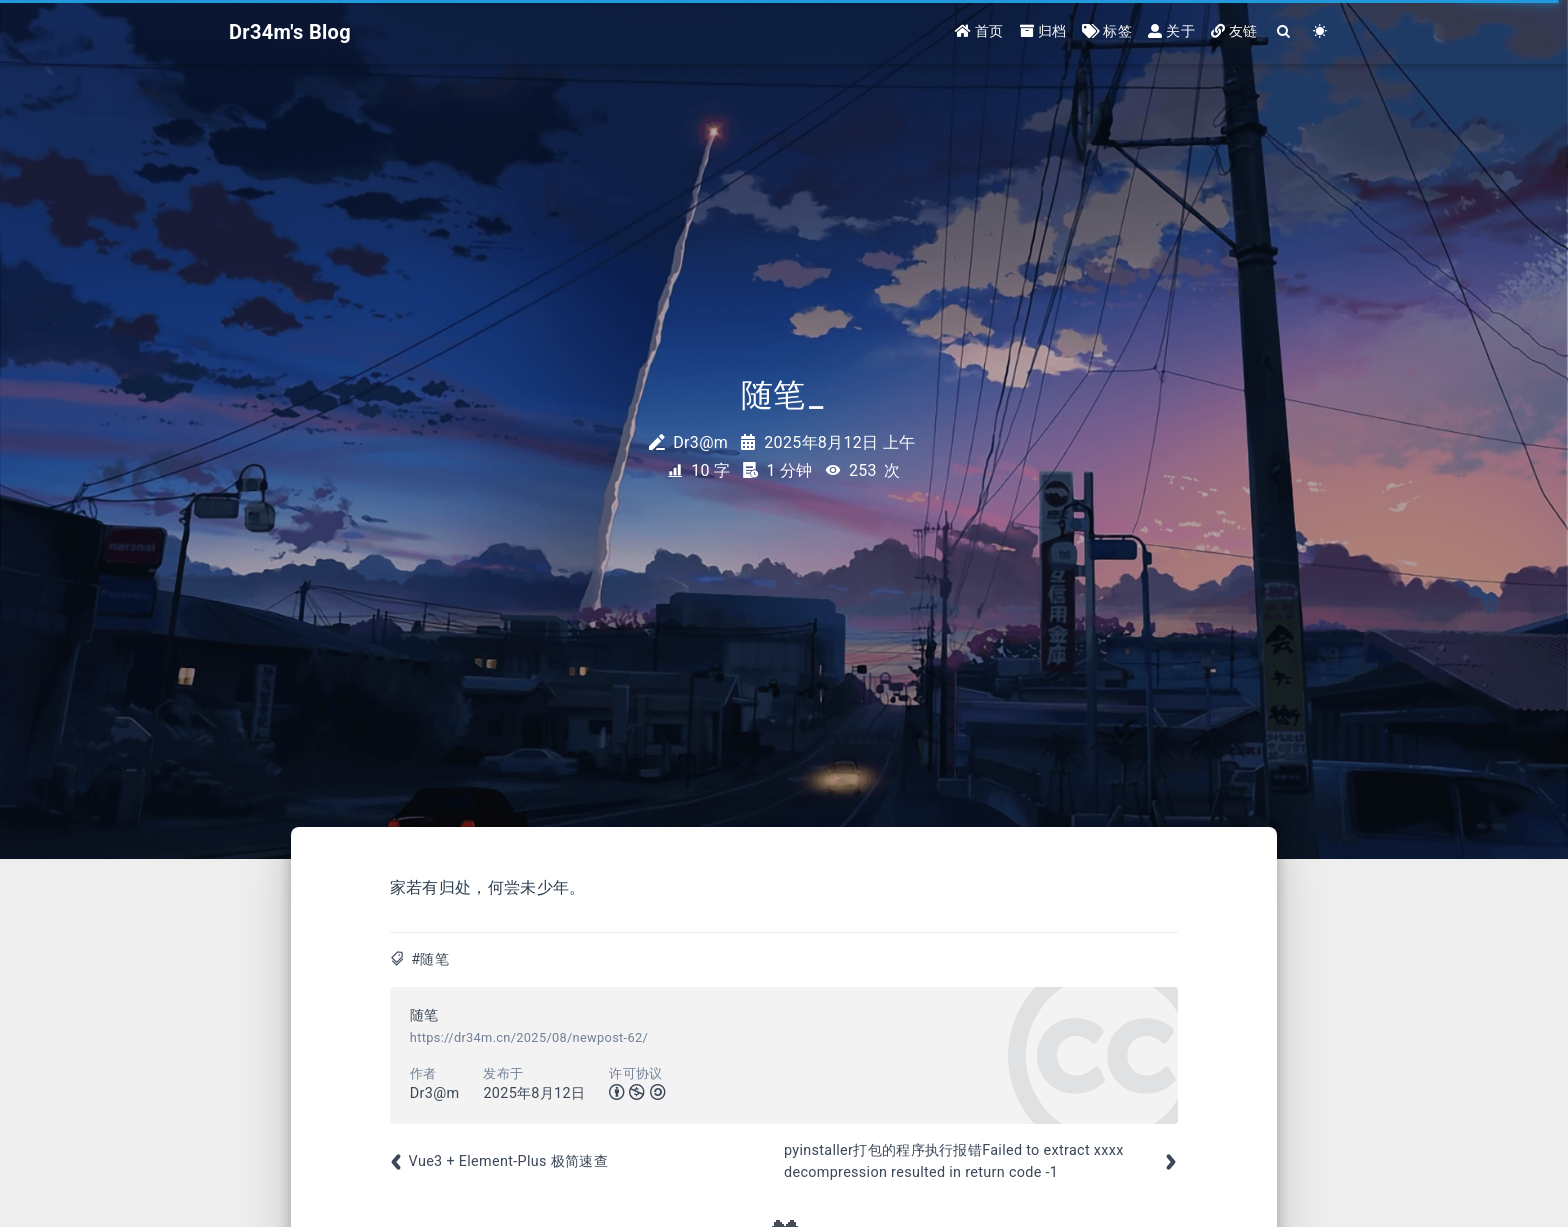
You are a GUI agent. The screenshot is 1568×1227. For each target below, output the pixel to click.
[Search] (1284, 32)
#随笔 (430, 959)
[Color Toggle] (1320, 32)
